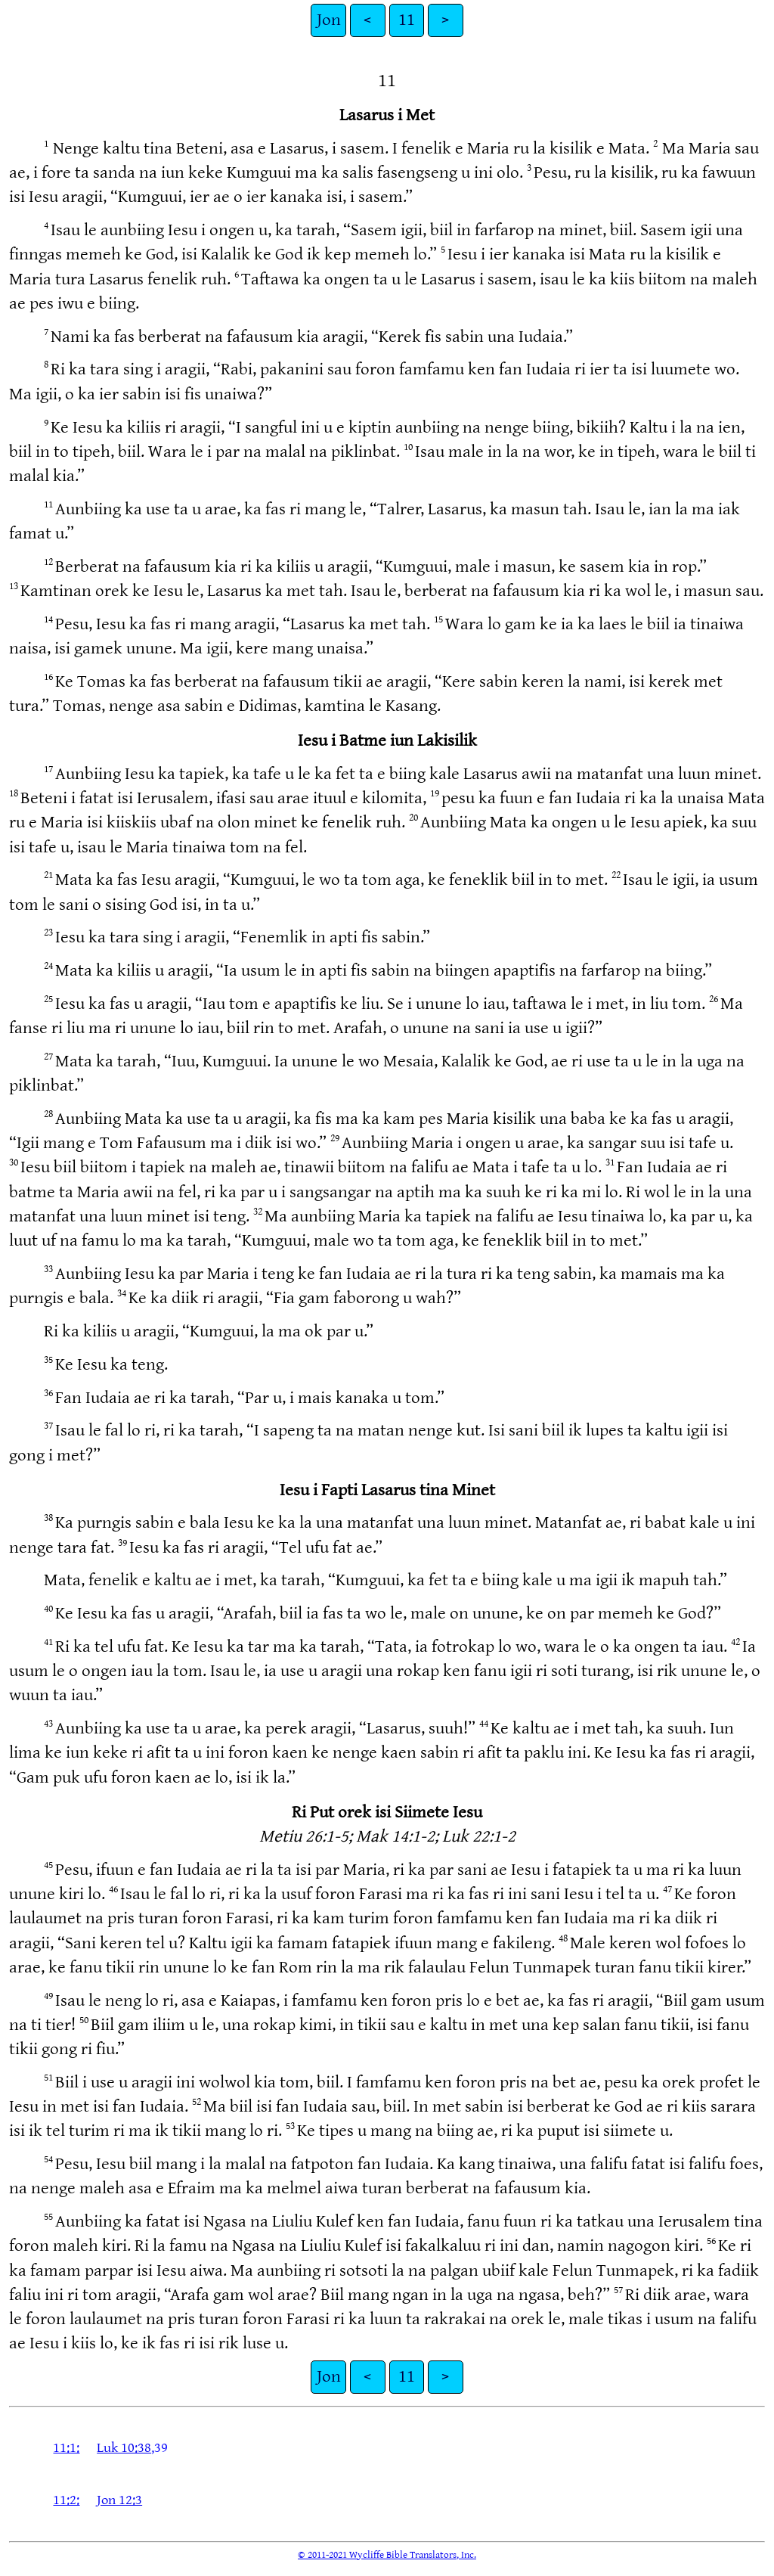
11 (406, 20)
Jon (329, 20)
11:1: (66, 2448)
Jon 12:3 (119, 2500)
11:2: (66, 2500)
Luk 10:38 (124, 2448)
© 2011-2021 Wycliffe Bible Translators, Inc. (387, 2555)
